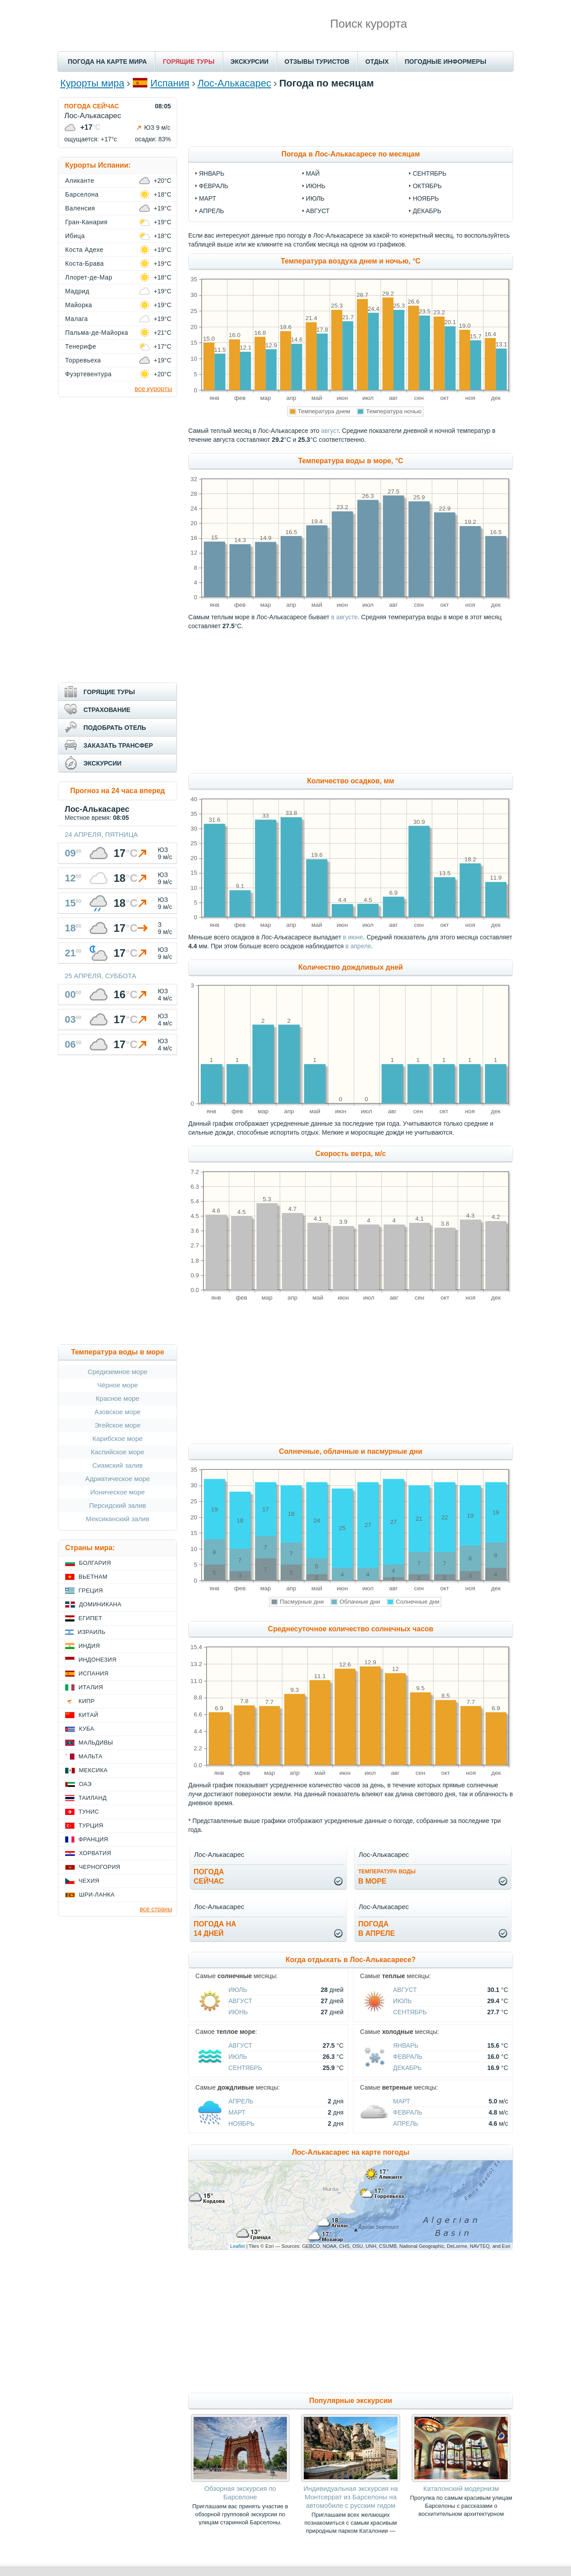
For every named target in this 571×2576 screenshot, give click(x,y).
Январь (405, 2045)
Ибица (75, 235)
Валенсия (80, 208)
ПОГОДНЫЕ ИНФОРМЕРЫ (445, 61)
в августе (344, 617)
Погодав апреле (376, 1928)
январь (211, 173)
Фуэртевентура (88, 374)
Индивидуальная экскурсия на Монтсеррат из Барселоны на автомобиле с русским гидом (350, 2497)
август (318, 210)
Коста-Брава (84, 263)
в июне (353, 937)
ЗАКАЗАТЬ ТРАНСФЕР (118, 745)
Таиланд (93, 1797)
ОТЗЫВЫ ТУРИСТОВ (317, 61)
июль (315, 198)
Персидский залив (117, 1505)
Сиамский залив (117, 1465)
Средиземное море (117, 1371)
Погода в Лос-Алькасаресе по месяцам (350, 154)
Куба (86, 1728)
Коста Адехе (84, 249)
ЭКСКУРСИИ (250, 61)
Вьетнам (93, 1576)
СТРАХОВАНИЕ (106, 709)
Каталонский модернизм (461, 2488)
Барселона (82, 194)
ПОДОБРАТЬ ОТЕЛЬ (114, 727)
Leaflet (237, 2246)
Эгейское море (118, 1425)
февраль (213, 185)
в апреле (358, 946)
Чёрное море (117, 1385)
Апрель (240, 2101)
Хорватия (95, 1853)
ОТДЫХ (377, 61)
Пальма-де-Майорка (96, 332)
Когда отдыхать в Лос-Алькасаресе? (351, 1959)
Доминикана (100, 1604)
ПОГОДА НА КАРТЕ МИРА (107, 61)
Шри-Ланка (97, 1894)
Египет (90, 1618)
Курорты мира (92, 83)
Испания (169, 83)
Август (240, 2000)
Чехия (89, 1880)
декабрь (427, 210)
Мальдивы (96, 1742)
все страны (156, 1909)
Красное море (117, 1398)
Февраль (407, 2056)
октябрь (427, 185)
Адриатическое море (117, 1478)
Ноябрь (241, 2123)
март (207, 198)
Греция (91, 1590)
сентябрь (430, 173)
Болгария (95, 1563)
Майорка (78, 305)
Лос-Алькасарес (234, 83)
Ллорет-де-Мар (88, 277)
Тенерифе (80, 346)
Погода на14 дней (215, 1928)
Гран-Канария (86, 222)
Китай (88, 1715)
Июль (237, 1989)
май (313, 173)
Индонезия (97, 1659)
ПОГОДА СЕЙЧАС (91, 106)
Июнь (238, 2012)
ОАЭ (85, 1784)
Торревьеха (83, 360)
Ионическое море (117, 1492)
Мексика (93, 1770)
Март (236, 2112)
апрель (211, 210)
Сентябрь (410, 2012)
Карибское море (117, 1438)
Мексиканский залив (117, 1519)
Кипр (87, 1701)
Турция (91, 1825)
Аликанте (79, 180)
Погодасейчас (209, 1876)
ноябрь (426, 198)
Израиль (91, 1632)
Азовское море (118, 1412)
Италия (91, 1687)
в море (387, 1876)
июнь (316, 185)
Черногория (99, 1867)
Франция (93, 1839)
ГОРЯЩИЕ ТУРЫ (189, 61)
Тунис (89, 1811)
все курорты (153, 388)
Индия (89, 1645)
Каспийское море (118, 1452)
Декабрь (407, 2067)
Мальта (91, 1756)
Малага (76, 318)
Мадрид (77, 291)
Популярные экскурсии (350, 2400)
